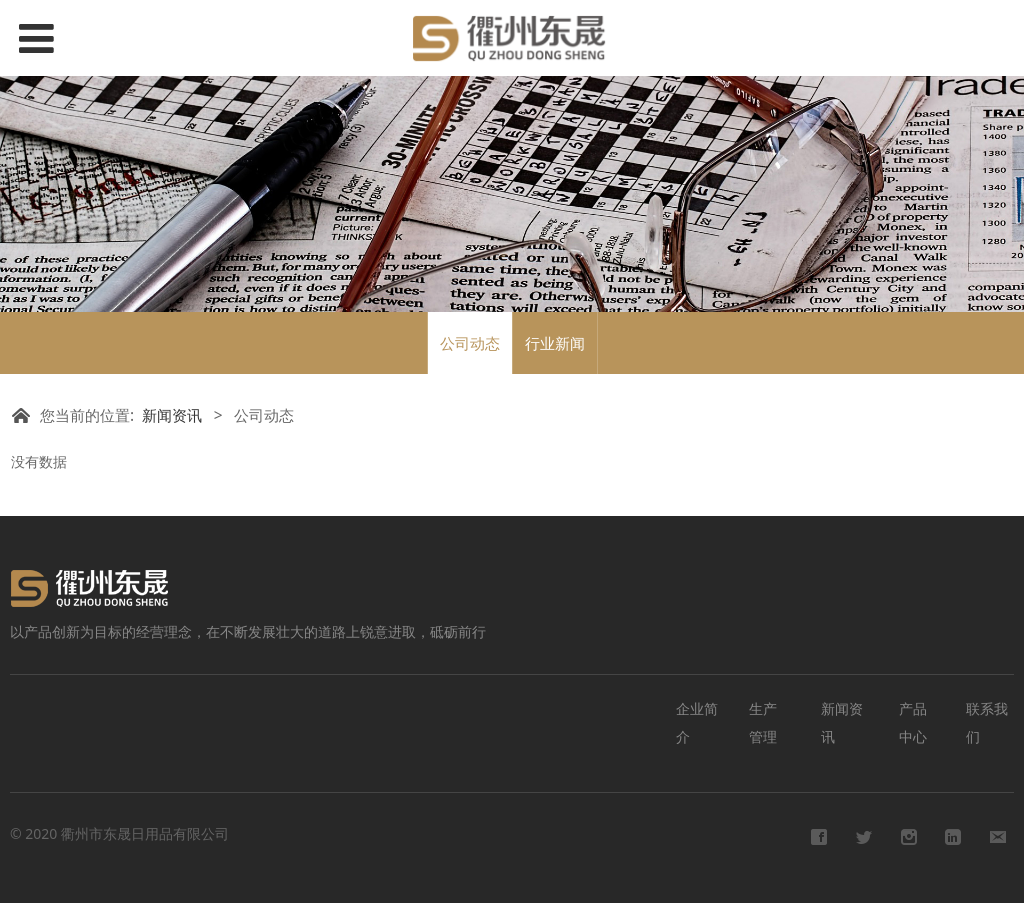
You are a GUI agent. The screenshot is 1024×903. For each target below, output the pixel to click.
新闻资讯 (172, 415)
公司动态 (470, 343)
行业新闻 (555, 343)
